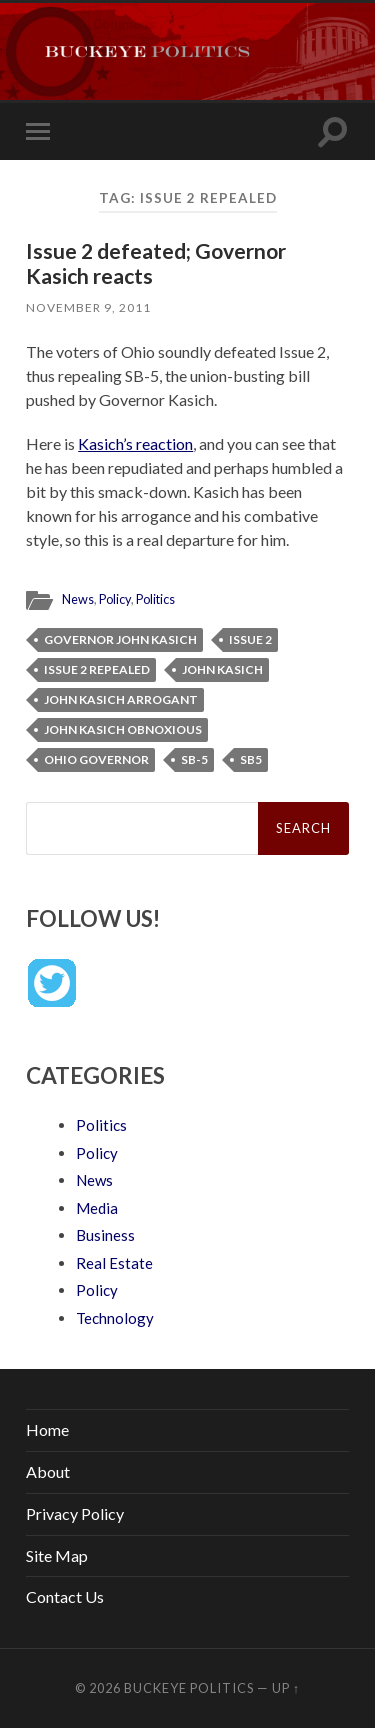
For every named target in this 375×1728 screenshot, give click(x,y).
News (78, 599)
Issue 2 (250, 639)
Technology (115, 1318)
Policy (115, 599)
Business (105, 1235)
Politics (155, 599)
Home (47, 1429)
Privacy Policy (75, 1513)
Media (97, 1208)
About (48, 1471)
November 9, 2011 (88, 307)
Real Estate (114, 1263)
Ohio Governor (96, 759)
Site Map (57, 1555)
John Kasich (222, 669)
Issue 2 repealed (97, 669)
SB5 (251, 759)
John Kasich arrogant (121, 699)
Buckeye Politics (189, 1688)
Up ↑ (286, 1688)
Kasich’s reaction (135, 443)
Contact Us (65, 1596)
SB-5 (194, 759)
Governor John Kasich (120, 639)
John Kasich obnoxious (123, 729)
